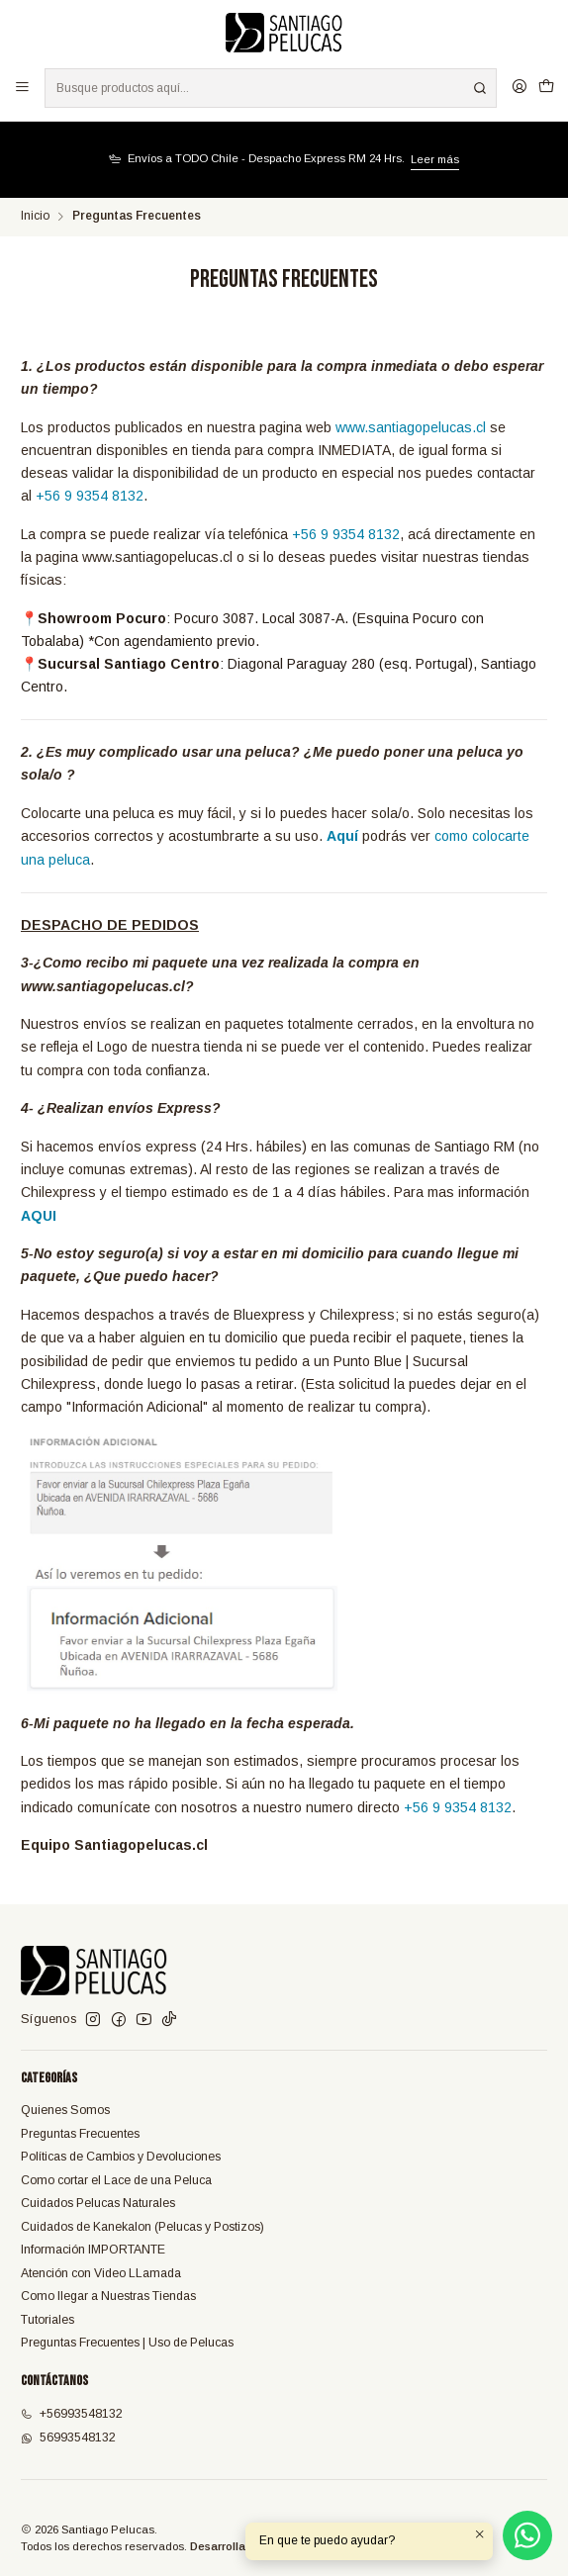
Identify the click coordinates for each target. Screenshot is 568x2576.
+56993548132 (72, 2414)
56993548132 (68, 2437)
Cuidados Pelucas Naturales (98, 2203)
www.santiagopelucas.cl (410, 427)
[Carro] (545, 87)
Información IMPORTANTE (93, 2249)
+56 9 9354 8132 (89, 496)
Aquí (344, 836)
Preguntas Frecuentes (80, 2134)
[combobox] (270, 88)
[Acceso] (519, 87)
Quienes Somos (65, 2110)
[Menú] (23, 87)
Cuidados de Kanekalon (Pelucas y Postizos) (142, 2227)
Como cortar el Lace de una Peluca (116, 2180)
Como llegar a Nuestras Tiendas (108, 2296)
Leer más (435, 159)
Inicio (35, 217)
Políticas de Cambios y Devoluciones (121, 2156)
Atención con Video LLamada (101, 2273)
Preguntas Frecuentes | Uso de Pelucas (127, 2342)
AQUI (38, 1216)
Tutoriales (47, 2320)
